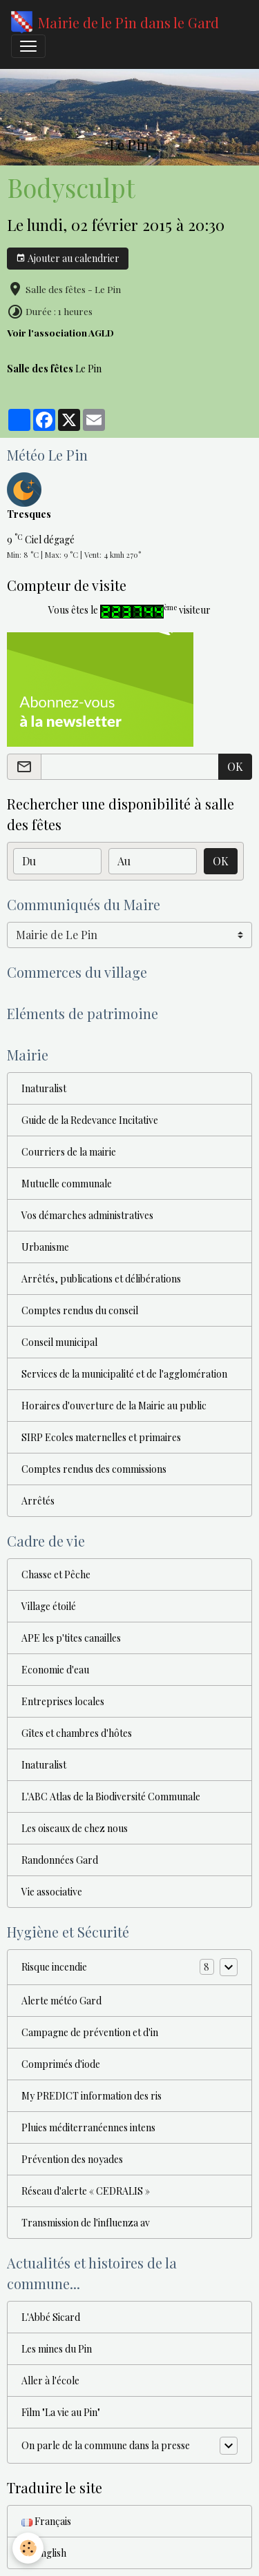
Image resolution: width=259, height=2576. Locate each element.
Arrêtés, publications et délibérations (101, 1278)
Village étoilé (48, 1606)
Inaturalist (43, 1088)
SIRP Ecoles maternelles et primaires (101, 1437)
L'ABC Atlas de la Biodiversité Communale (110, 1796)
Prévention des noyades (72, 2159)
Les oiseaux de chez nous (74, 1828)
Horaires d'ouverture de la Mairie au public (114, 1405)
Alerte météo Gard (61, 2000)
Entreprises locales (62, 1701)
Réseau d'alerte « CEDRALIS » (85, 2190)
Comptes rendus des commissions (93, 1469)
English (43, 2552)
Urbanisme (45, 1247)
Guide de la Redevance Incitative (89, 1120)
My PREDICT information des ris (91, 2095)
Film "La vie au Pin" (60, 2412)
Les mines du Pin (56, 2348)
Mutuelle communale (66, 1183)
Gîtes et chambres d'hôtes (76, 1733)
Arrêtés (38, 1500)
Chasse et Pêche (55, 1574)
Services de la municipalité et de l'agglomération (124, 1373)
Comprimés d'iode (60, 2064)
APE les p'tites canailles (71, 1637)
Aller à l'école (50, 2380)
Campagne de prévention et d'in (89, 2032)
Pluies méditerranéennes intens (88, 2127)
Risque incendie (54, 1966)
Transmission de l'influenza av (85, 2222)
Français (46, 2521)
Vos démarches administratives (87, 1215)
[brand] (115, 22)
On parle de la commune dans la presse (105, 2445)
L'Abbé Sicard (50, 2317)
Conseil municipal (59, 1342)
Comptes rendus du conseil (79, 1310)
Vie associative (51, 1891)
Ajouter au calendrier (67, 258)
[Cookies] (28, 2548)
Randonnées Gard (59, 1859)
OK (235, 766)
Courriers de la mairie (68, 1151)
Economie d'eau (55, 1669)
